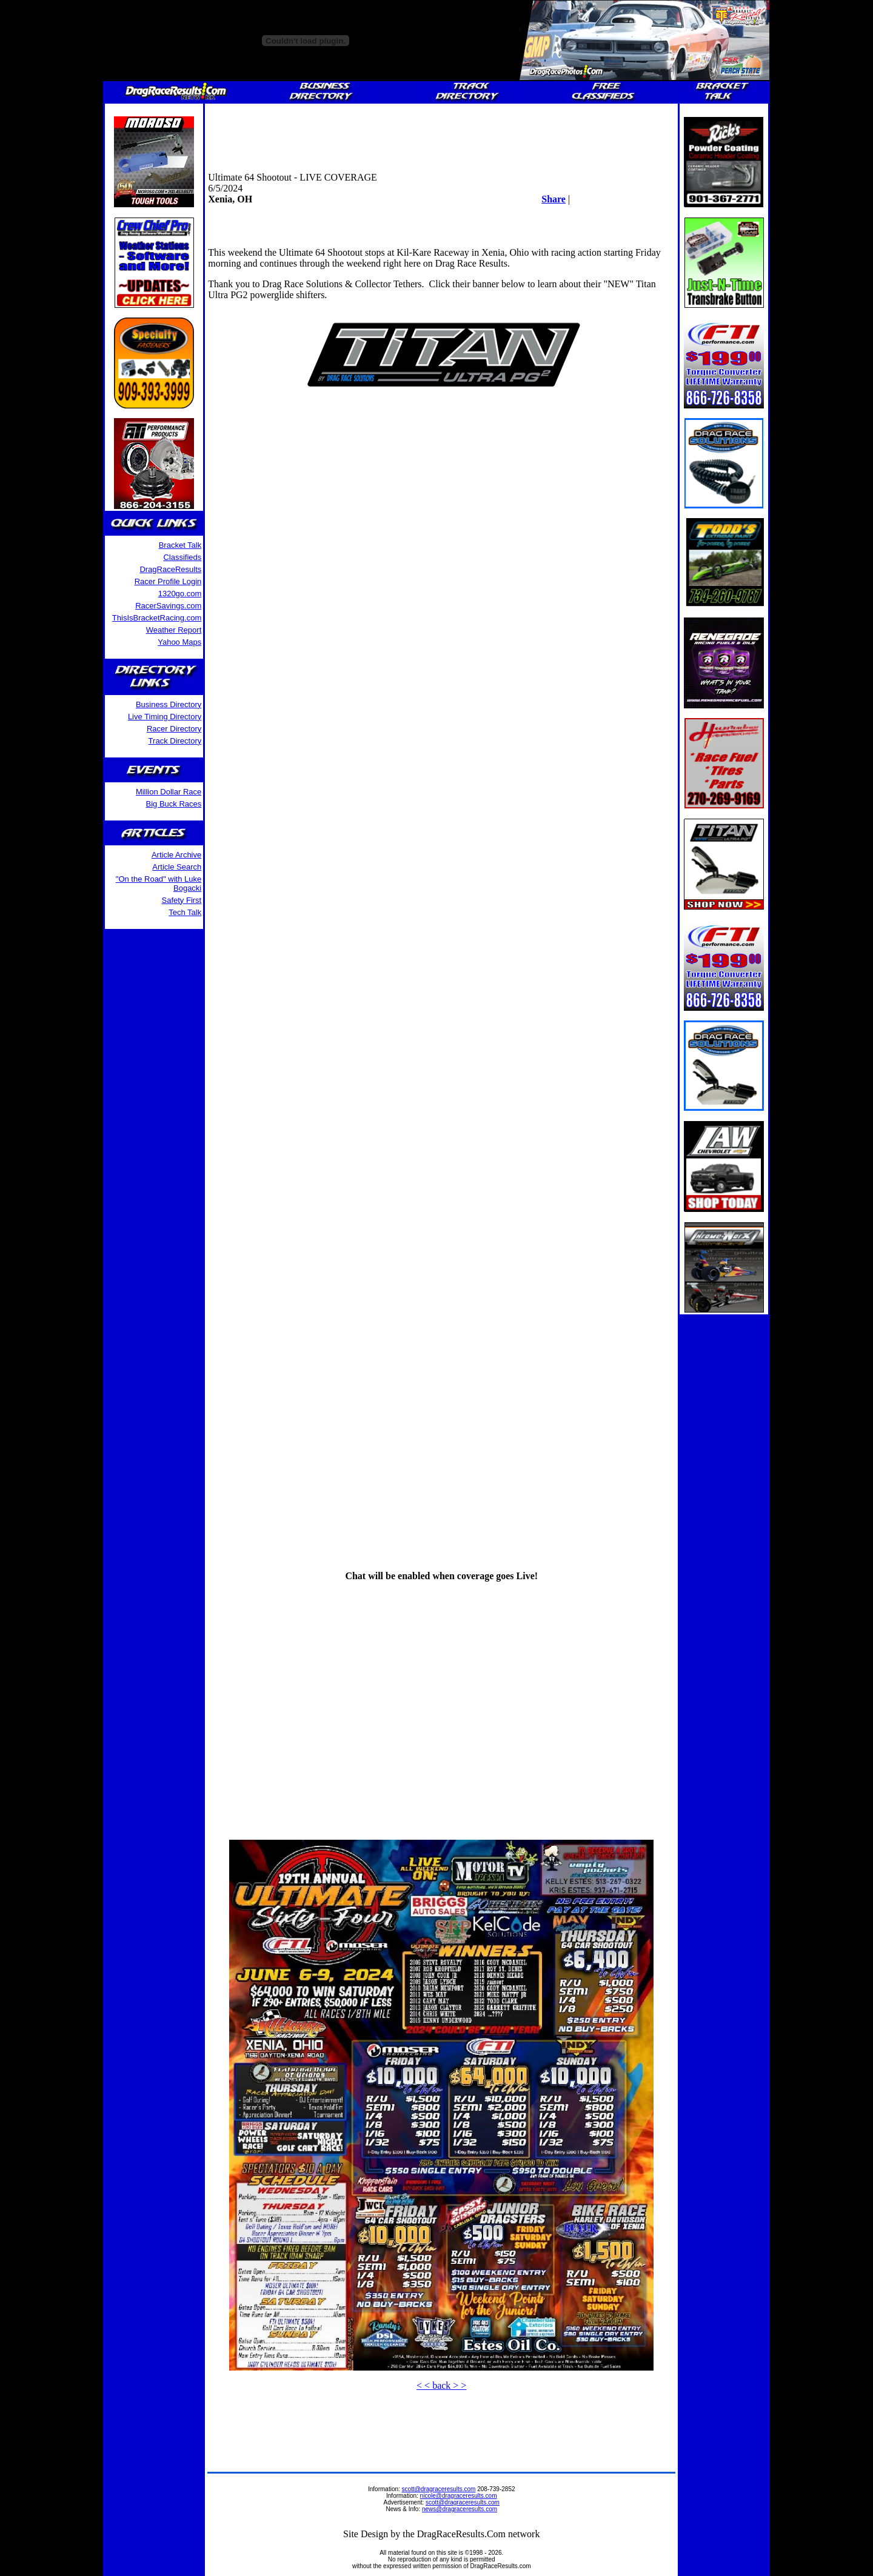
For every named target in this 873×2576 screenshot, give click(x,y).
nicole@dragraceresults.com (458, 2495)
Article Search (176, 866)
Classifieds (182, 557)
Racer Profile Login (168, 581)
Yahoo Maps (179, 642)
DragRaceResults (170, 569)
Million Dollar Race (168, 791)
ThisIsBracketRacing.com (156, 617)
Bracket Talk (180, 545)
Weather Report (174, 629)
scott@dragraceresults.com (439, 2489)
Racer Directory (174, 728)
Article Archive (176, 854)
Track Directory (175, 740)
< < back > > (441, 2385)
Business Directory (168, 704)
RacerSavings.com (168, 605)
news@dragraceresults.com (459, 2509)
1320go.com (180, 593)
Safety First (182, 900)
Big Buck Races (173, 803)
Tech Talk (185, 912)
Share (553, 199)
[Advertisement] (441, 134)
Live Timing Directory (164, 716)
